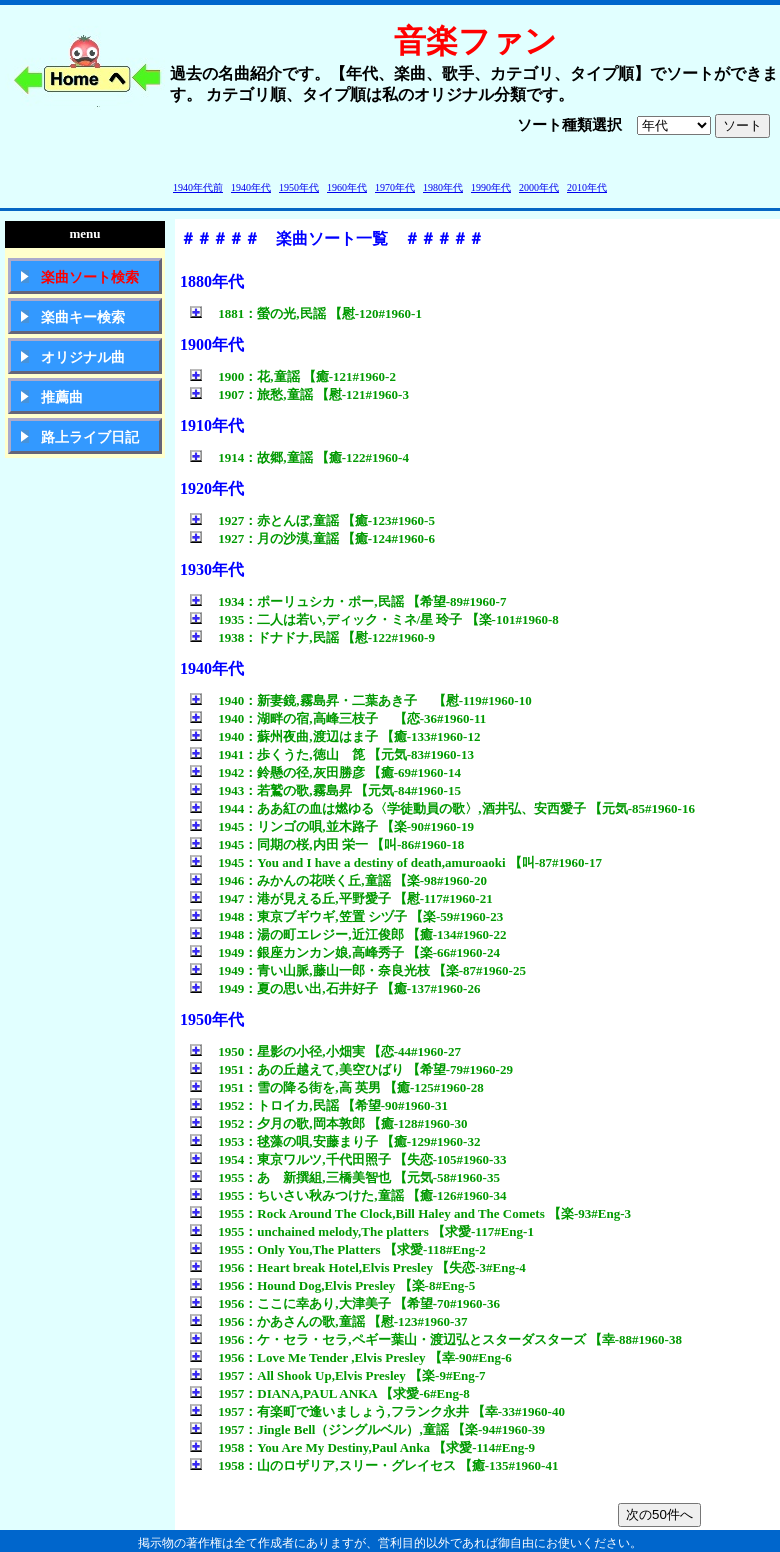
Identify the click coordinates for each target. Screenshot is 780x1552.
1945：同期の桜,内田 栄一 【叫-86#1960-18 (327, 844)
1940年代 (251, 187)
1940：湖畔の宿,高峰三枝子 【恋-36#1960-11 (338, 718)
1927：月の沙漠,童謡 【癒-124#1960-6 (312, 538)
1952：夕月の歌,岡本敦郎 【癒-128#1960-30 (328, 1123)
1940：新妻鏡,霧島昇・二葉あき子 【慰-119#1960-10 (361, 700)
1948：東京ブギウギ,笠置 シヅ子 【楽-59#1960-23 (346, 916)
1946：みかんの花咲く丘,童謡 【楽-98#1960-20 (338, 880)
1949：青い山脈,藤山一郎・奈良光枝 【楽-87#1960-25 (358, 970)
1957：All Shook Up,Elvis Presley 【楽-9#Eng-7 (338, 1375)
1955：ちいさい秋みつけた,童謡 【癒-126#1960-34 (348, 1195)
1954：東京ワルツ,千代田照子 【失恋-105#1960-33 (348, 1159)
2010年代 (587, 187)
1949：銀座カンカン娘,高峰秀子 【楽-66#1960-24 (345, 952)
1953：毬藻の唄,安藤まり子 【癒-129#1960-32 (335, 1141)
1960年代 (347, 187)
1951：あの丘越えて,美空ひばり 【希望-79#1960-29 (351, 1069)
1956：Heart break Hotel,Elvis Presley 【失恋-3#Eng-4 (358, 1267)
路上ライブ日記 (90, 437)
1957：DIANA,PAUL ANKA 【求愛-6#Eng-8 (330, 1393)
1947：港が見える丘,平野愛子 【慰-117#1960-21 (341, 898)
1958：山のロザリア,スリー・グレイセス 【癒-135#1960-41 (374, 1465)
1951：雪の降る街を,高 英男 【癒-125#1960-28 (337, 1087)
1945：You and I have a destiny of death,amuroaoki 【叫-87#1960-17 (396, 862)
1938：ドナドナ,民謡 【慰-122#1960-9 (312, 637)
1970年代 (395, 187)
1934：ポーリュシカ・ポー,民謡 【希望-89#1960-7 (348, 601)
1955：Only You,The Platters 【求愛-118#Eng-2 (338, 1249)
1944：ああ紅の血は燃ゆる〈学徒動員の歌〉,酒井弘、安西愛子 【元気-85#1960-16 (442, 808)
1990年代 (491, 187)
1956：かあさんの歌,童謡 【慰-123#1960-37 (328, 1321)
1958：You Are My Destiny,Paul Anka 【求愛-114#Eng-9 (362, 1447)
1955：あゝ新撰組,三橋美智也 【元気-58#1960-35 (345, 1177)
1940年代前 (198, 187)
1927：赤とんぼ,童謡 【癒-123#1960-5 (312, 520)
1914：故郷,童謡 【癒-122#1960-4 (299, 457)
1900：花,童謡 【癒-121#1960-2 (293, 376)
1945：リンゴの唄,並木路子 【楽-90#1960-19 (332, 826)
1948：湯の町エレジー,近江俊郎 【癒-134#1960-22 (348, 934)
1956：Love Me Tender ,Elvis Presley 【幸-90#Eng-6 (351, 1357)
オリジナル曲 (83, 357)
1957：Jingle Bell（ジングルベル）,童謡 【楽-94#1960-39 (367, 1429)
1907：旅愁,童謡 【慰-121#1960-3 (299, 394)
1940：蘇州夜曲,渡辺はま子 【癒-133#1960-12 (335, 736)
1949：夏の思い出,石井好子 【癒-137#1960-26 (335, 988)
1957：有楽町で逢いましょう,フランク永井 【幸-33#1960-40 (377, 1411)
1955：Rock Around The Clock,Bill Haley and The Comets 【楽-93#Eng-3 (410, 1213)
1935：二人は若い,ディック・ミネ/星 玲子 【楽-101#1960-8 (374, 619)
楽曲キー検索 (83, 317)
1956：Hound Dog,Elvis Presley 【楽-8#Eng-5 (332, 1285)
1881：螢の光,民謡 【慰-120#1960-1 (306, 313)
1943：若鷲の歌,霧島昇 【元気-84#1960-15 (325, 790)
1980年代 (443, 187)
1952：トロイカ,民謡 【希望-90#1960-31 (319, 1105)
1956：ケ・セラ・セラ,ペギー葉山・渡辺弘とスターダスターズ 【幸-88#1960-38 (436, 1339)
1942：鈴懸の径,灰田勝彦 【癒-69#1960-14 (325, 772)
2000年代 (539, 187)
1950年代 (299, 187)
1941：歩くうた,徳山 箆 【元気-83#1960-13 (332, 754)
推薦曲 (62, 397)
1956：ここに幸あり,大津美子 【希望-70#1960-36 (345, 1303)
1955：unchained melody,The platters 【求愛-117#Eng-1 (362, 1231)
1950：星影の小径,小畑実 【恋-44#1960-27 (325, 1051)
